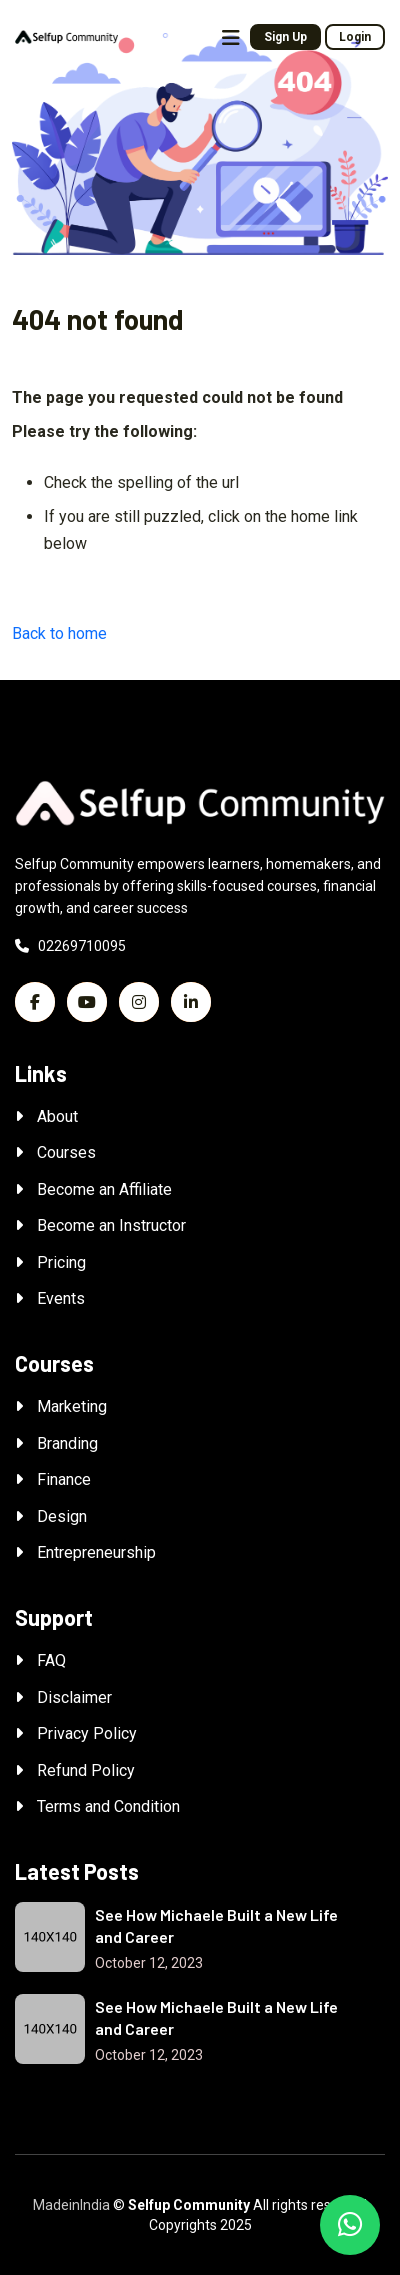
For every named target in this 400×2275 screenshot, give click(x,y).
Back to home (59, 633)
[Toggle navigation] (231, 38)
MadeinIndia (71, 2205)
